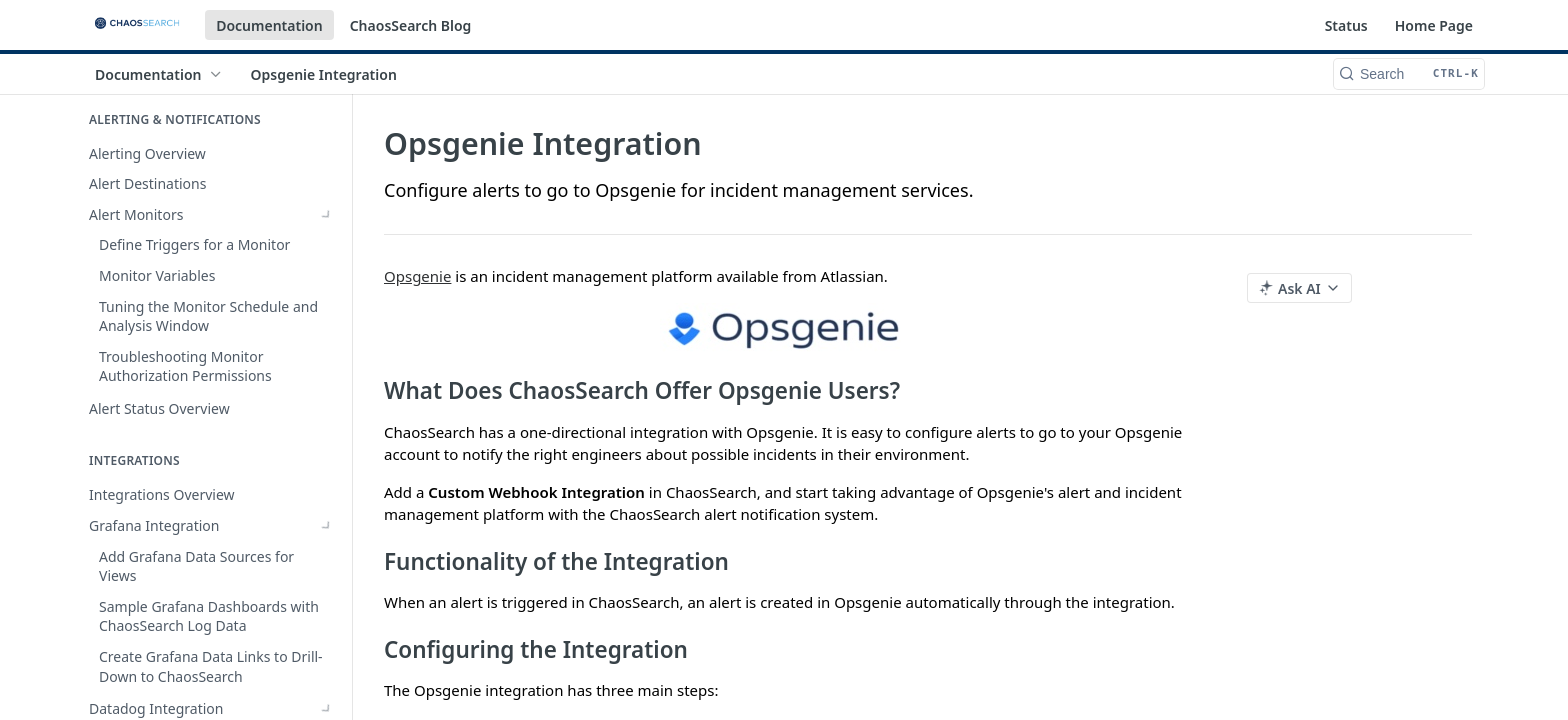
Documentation (269, 25)
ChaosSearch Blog (411, 25)
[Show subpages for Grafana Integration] (327, 363)
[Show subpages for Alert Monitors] (327, 215)
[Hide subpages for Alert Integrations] (327, 424)
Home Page (1434, 25)
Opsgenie (417, 276)
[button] (784, 329)
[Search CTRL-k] (1409, 74)
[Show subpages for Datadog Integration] (327, 394)
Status (1346, 25)
